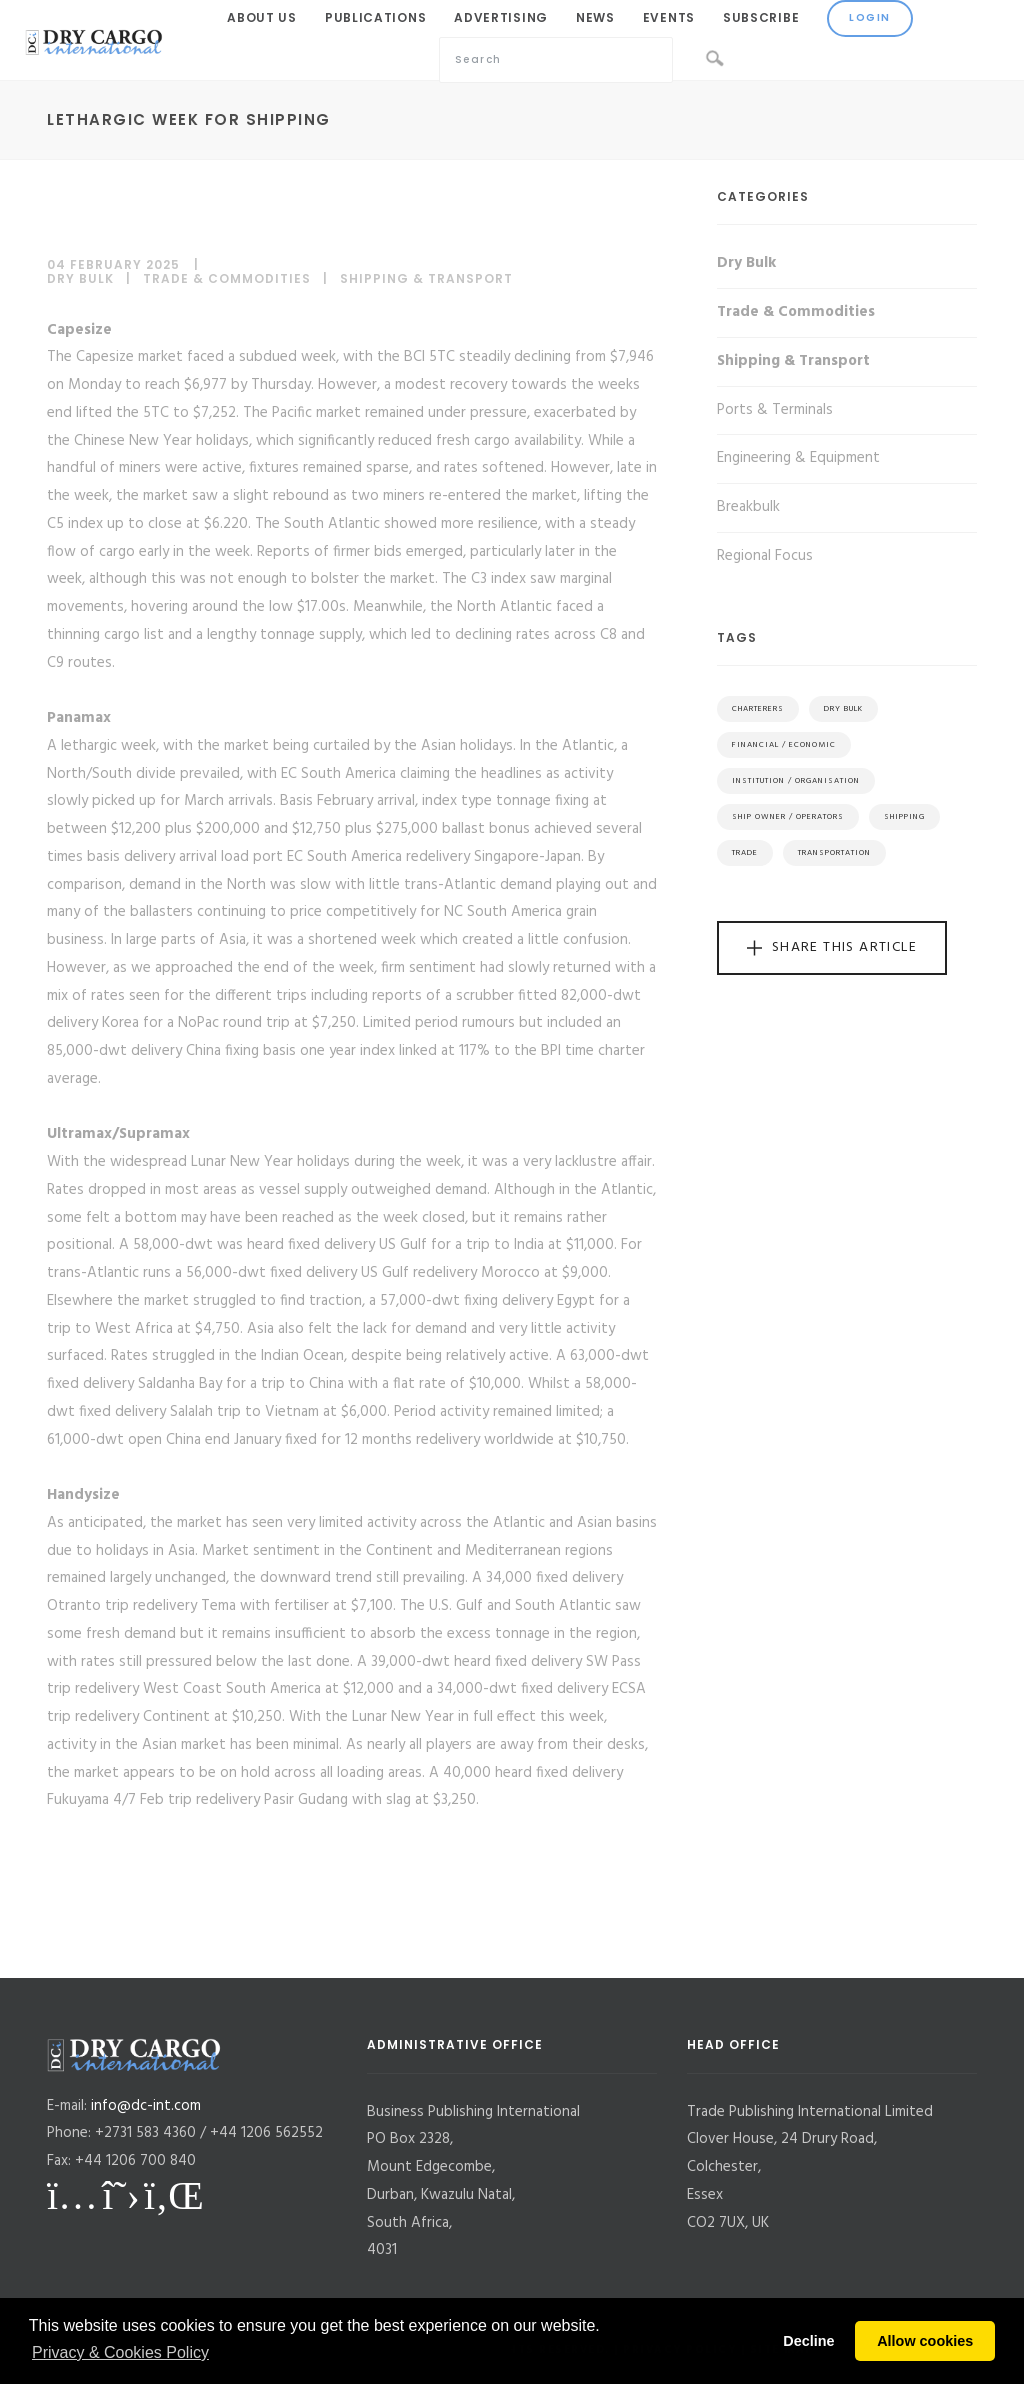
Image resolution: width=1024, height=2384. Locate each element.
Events (669, 17)
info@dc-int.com (146, 2106)
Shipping (904, 817)
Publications (375, 17)
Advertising (501, 17)
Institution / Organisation (796, 781)
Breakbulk (748, 507)
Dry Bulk (80, 278)
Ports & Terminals (775, 410)
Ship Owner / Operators (788, 817)
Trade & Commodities (227, 278)
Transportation (834, 853)
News (595, 17)
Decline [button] (808, 2341)
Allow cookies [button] (925, 2341)
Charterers (758, 709)
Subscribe (761, 17)
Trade (745, 853)
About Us (262, 17)
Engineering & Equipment (798, 458)
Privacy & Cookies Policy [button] (120, 2352)
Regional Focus (765, 556)
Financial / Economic (784, 745)
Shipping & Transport (426, 278)
